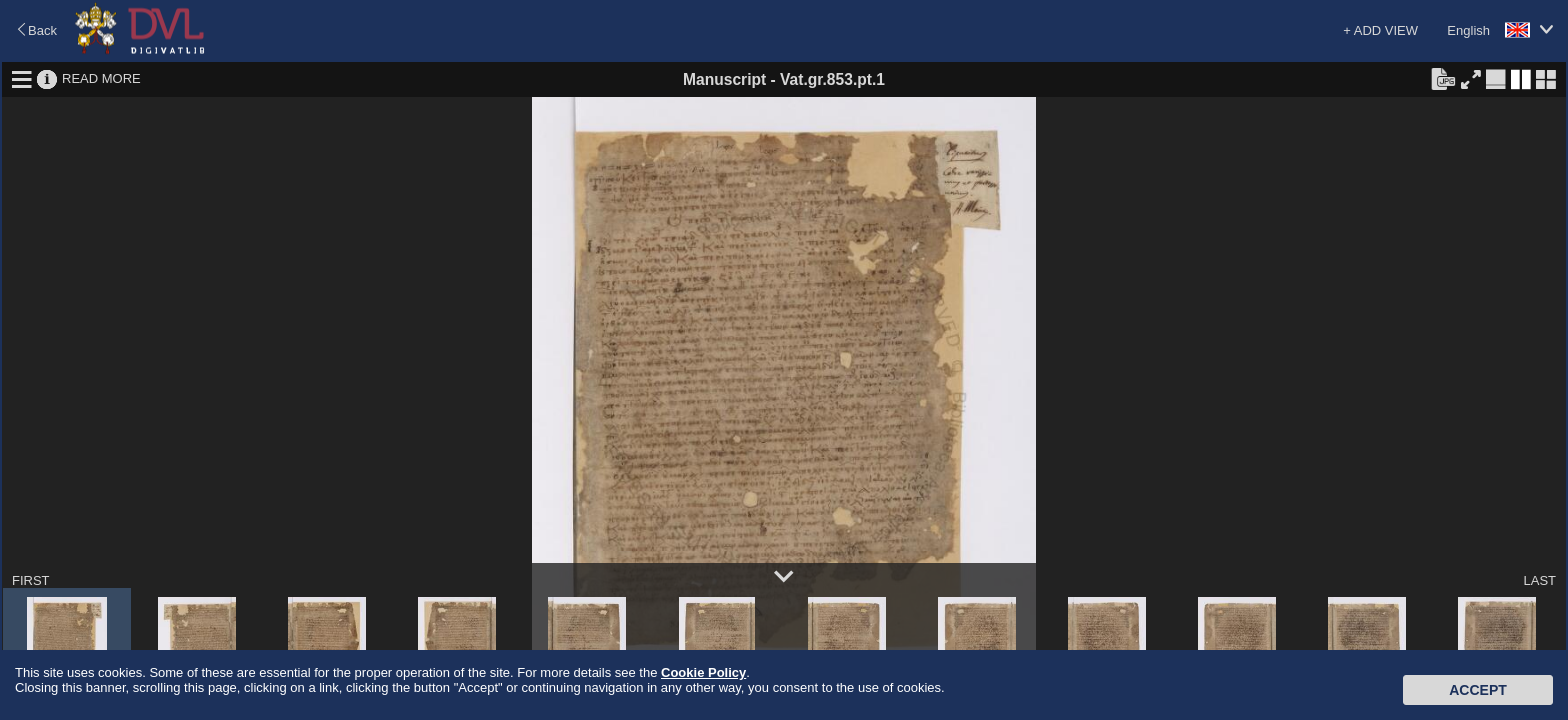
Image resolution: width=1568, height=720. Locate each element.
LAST (1539, 580)
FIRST (31, 580)
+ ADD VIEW (1380, 30)
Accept (1478, 690)
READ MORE (101, 78)
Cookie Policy (703, 672)
